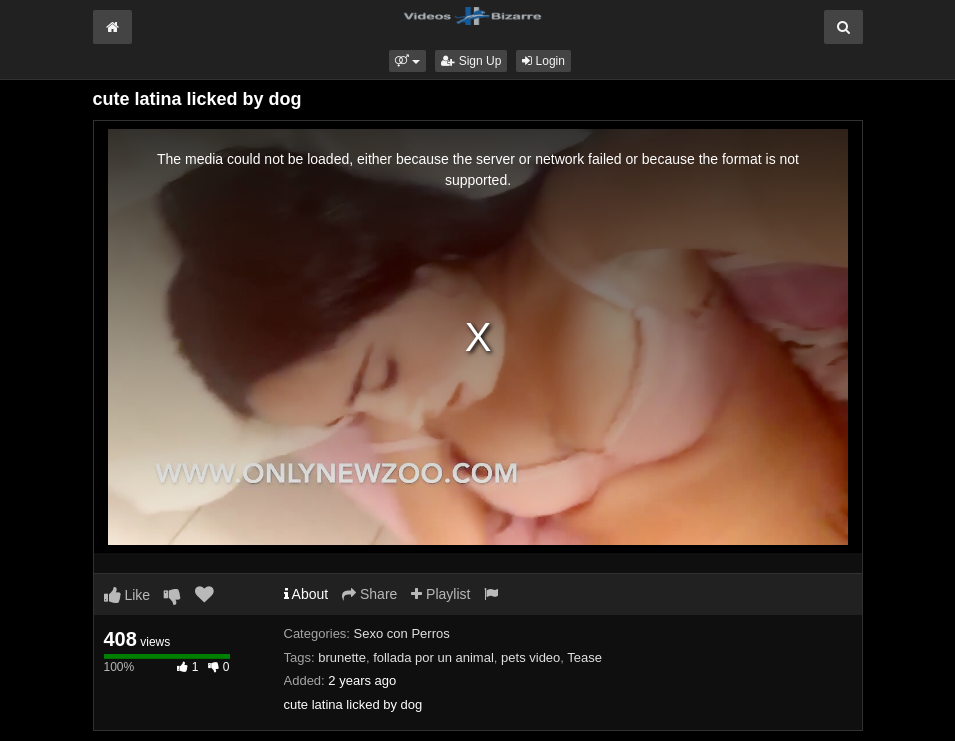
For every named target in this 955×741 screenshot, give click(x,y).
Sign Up (471, 61)
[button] (407, 61)
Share (369, 594)
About (306, 594)
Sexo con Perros (402, 633)
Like (127, 595)
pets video (530, 657)
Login (543, 61)
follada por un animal (433, 657)
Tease (584, 657)
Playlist (440, 594)
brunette (342, 657)
